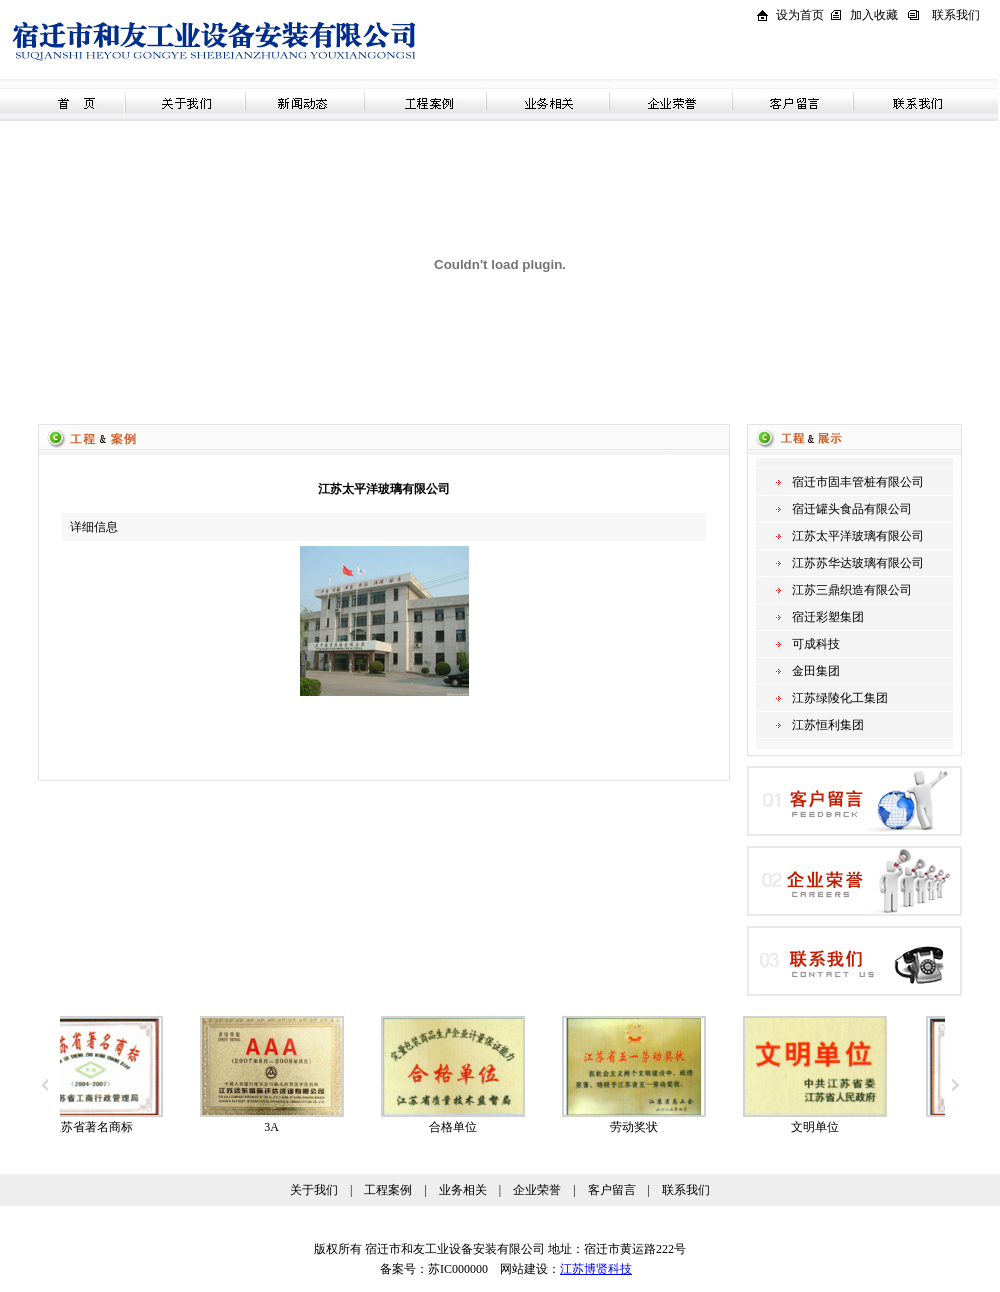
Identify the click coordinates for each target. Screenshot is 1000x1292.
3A (287, 1127)
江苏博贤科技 (596, 1269)
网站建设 (524, 1269)
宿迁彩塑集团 (828, 617)
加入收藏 (874, 15)
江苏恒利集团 (828, 725)
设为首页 (800, 15)
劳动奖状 (650, 1127)
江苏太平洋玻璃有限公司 (858, 536)
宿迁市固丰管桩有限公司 (858, 482)
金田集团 (816, 671)
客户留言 (612, 1190)
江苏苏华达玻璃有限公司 (858, 563)
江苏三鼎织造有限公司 (852, 590)
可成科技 (816, 644)
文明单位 (831, 1127)
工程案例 (388, 1190)
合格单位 (469, 1127)
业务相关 (463, 1190)
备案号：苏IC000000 (428, 1269)
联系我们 (956, 15)
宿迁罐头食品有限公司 (852, 509)
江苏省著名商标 (107, 1127)
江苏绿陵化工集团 (840, 698)
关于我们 (314, 1190)
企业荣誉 (537, 1190)
